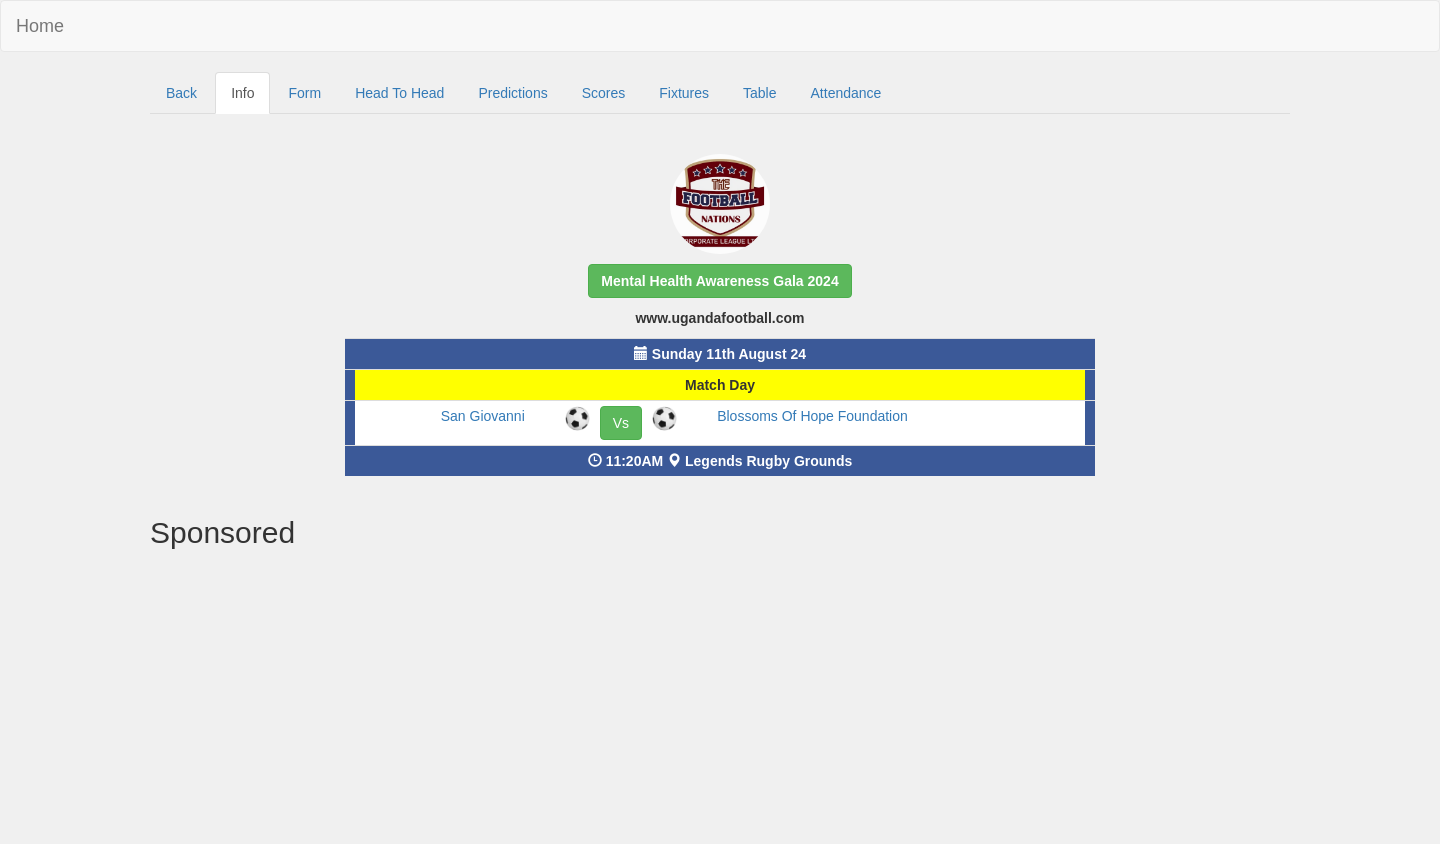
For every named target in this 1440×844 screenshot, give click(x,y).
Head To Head (399, 93)
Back (181, 93)
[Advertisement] (720, 699)
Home (40, 26)
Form (304, 93)
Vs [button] (621, 423)
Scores (604, 93)
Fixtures (684, 93)
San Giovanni (483, 416)
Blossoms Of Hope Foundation (812, 416)
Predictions (512, 93)
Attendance (846, 93)
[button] (719, 281)
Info (242, 93)
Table (759, 93)
